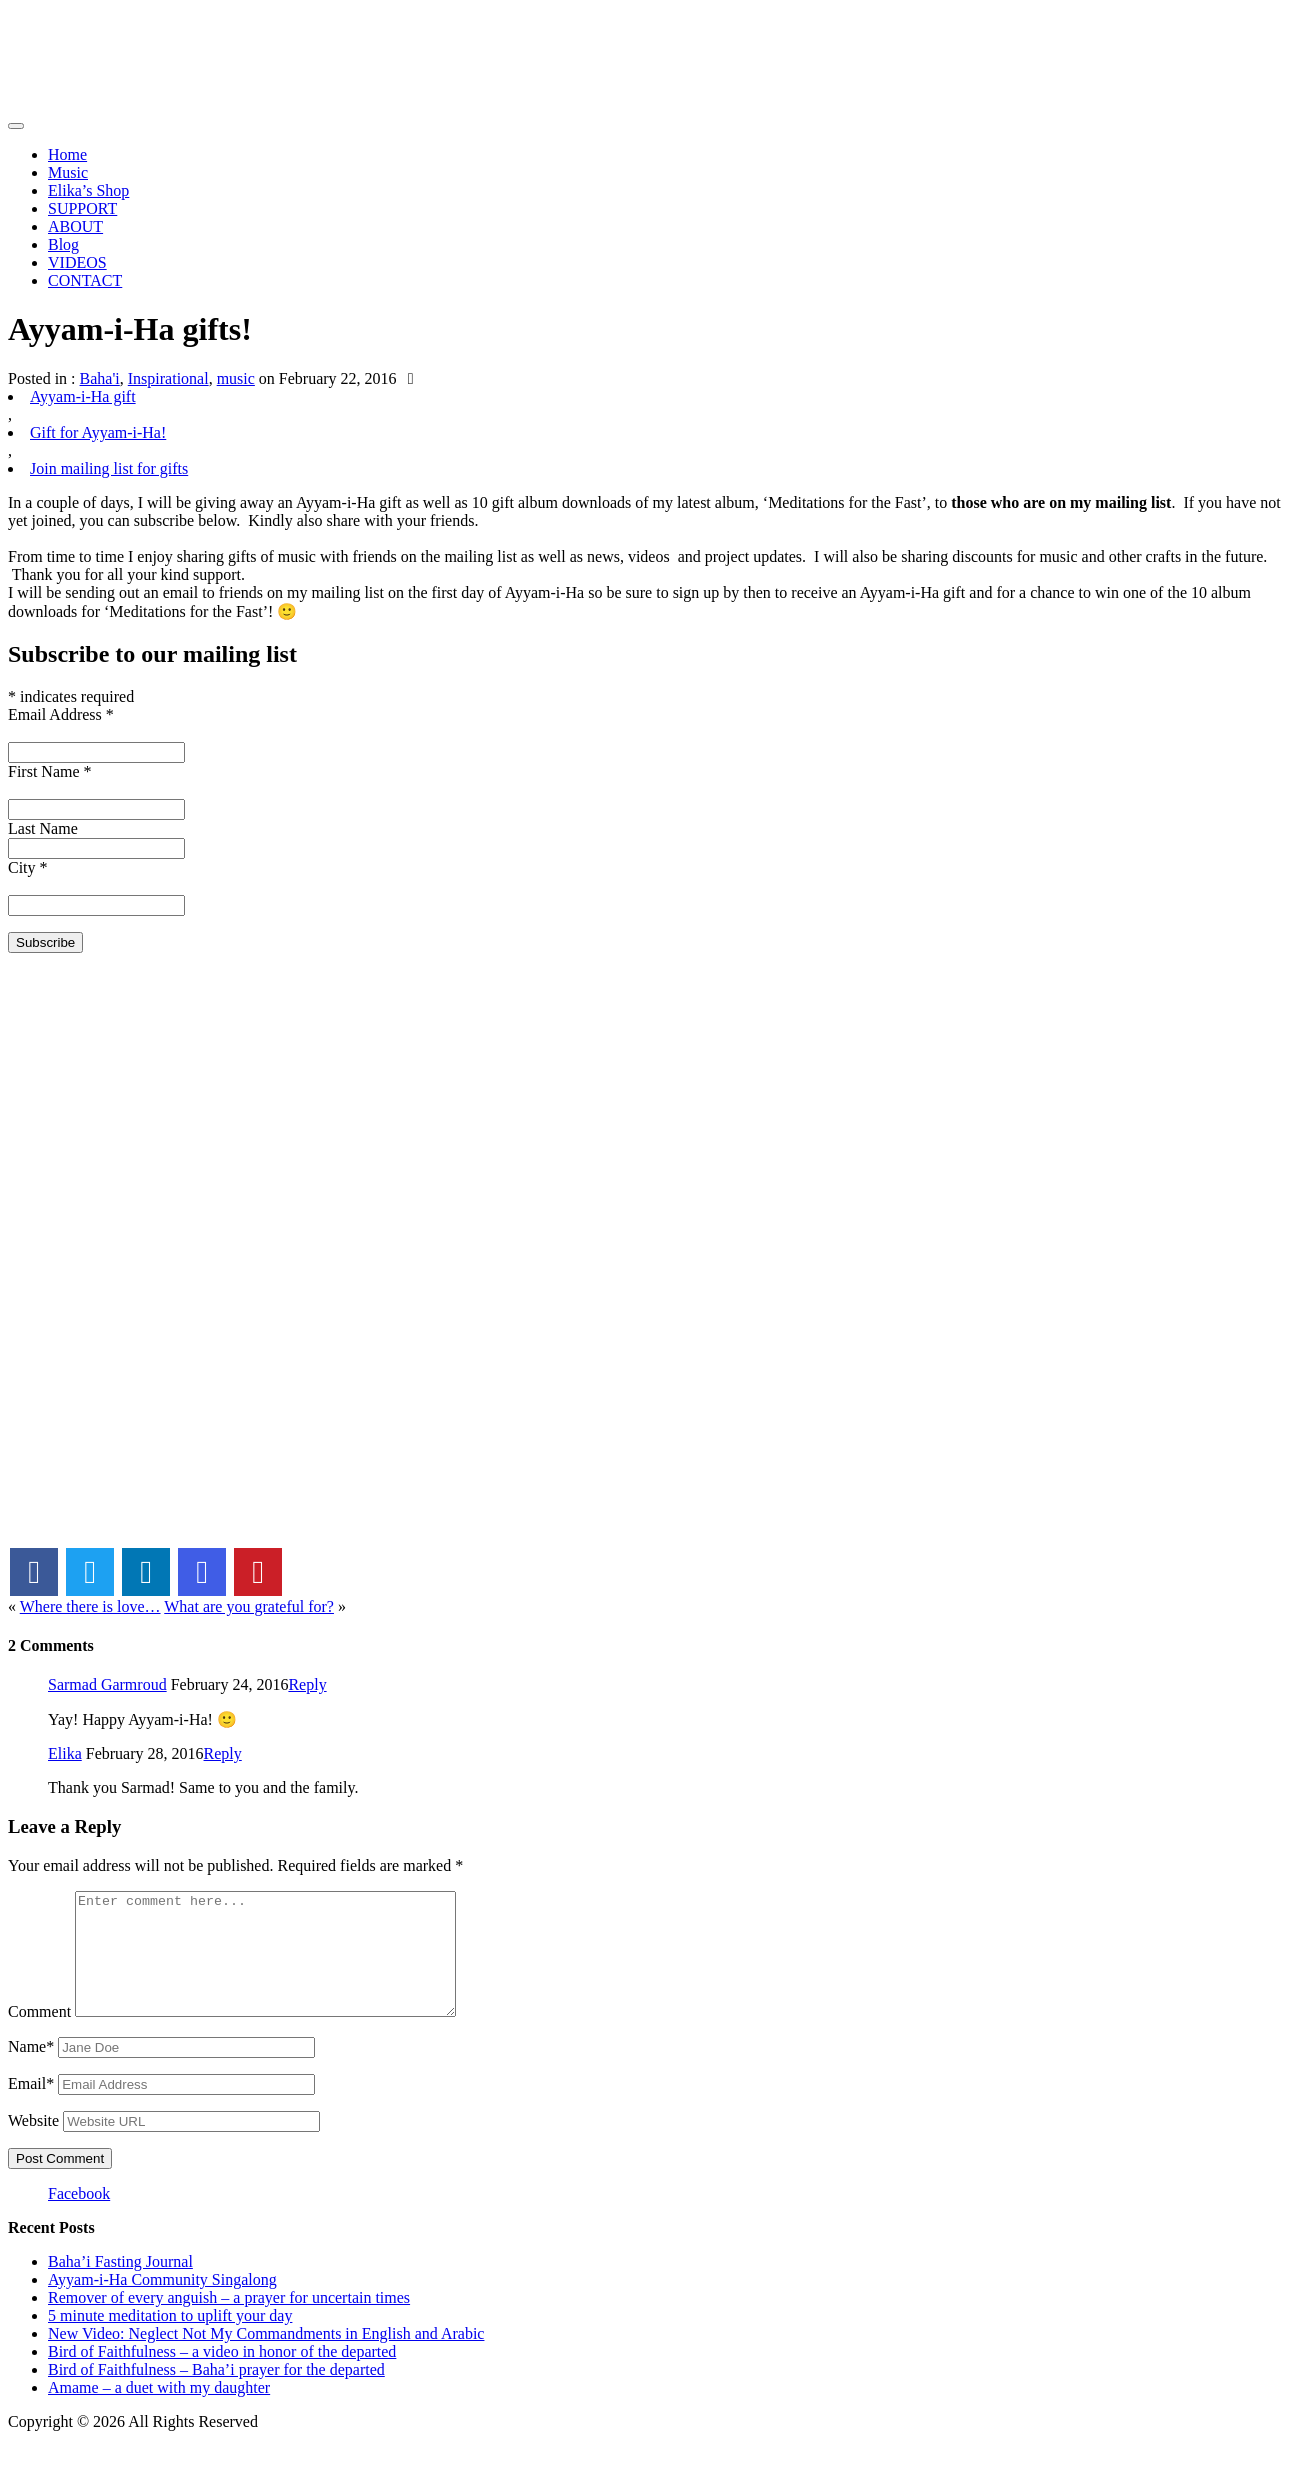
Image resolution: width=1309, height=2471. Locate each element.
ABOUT (75, 226)
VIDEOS (77, 262)
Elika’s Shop (88, 190)
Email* (31, 2107)
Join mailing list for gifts (109, 468)
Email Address (61, 714)
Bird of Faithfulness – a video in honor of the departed (222, 2375)
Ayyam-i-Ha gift (83, 396)
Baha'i (100, 378)
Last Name (43, 828)
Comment (39, 2035)
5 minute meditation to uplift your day (170, 2339)
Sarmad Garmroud (107, 1684)
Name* (31, 2070)
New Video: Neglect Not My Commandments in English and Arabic (266, 2357)
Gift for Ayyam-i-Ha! (98, 432)
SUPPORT (82, 208)
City (28, 867)
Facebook (79, 2217)
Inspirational (168, 378)
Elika (65, 1753)
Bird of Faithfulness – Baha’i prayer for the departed (216, 2393)
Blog (63, 244)
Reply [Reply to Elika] (223, 1753)
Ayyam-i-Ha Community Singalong (162, 2303)
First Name (50, 771)
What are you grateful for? (249, 1606)
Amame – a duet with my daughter (159, 2411)
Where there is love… (90, 1606)
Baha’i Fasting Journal (120, 2285)
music (236, 378)
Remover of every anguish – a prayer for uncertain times (229, 2321)
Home (67, 154)
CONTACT (85, 280)
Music (68, 172)
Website (33, 2144)
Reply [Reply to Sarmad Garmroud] (307, 1684)
